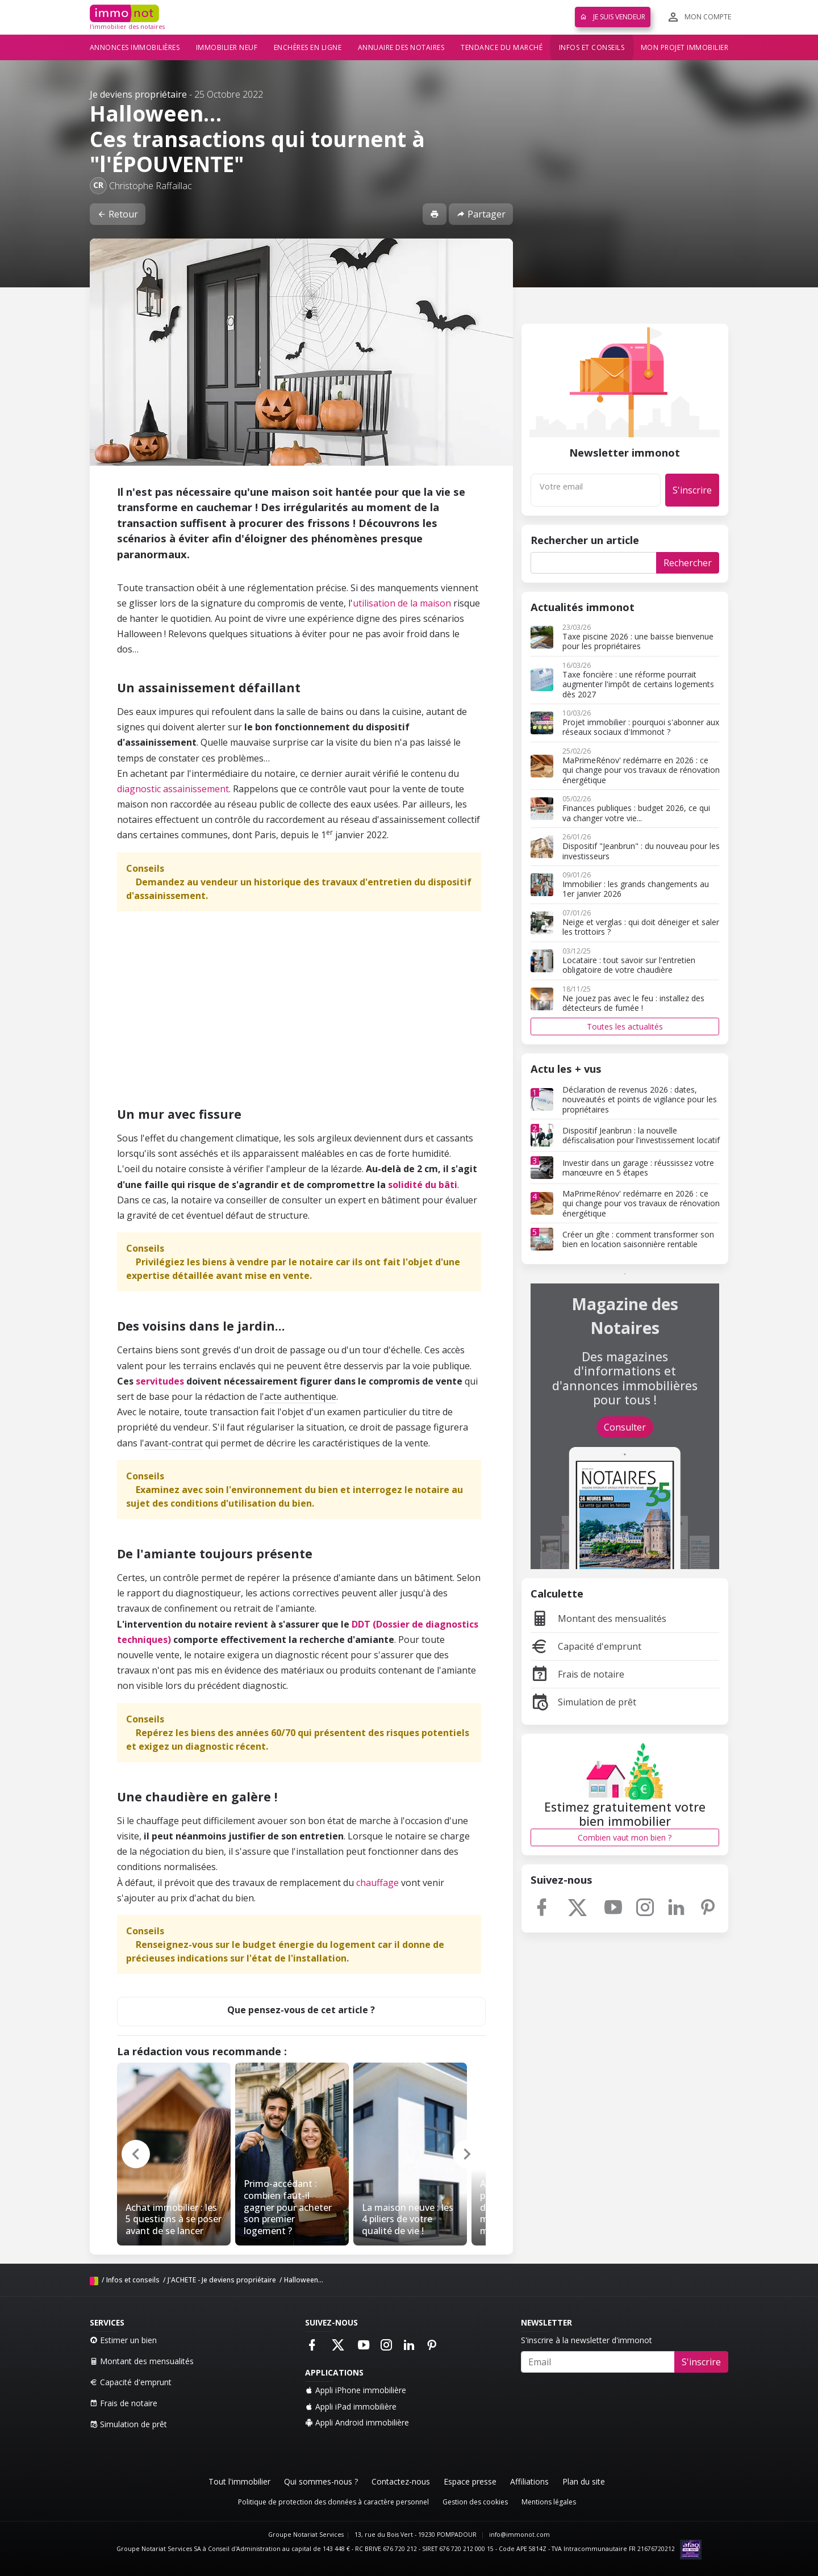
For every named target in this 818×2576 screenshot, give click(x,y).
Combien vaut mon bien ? (624, 1837)
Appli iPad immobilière (351, 2406)
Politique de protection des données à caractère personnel (333, 2502)
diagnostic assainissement (173, 789)
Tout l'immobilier (239, 2481)
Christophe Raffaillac (150, 185)
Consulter (625, 1427)
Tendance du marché (501, 47)
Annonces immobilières (135, 47)
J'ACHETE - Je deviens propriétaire (222, 2280)
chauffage (377, 1882)
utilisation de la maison (402, 603)
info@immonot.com (519, 2535)
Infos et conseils (592, 47)
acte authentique (300, 1396)
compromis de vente (300, 603)
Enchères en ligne (308, 47)
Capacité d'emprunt (586, 1646)
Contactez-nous (401, 2481)
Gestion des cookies (475, 2502)
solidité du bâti (422, 1184)
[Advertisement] (301, 1013)
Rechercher (687, 563)
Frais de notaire (577, 1674)
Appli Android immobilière (357, 2422)
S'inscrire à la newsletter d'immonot (586, 2340)
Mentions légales (548, 2502)
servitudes (160, 1381)
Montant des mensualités (598, 1618)
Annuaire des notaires (401, 47)
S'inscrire (692, 490)
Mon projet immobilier (685, 47)
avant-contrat (173, 1443)
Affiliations (529, 2481)
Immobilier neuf (227, 47)
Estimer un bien (123, 2340)
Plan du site (583, 2481)
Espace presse (470, 2481)
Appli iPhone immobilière (355, 2390)
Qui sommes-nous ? (321, 2481)
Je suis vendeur (612, 17)
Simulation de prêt (583, 1702)
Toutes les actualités (625, 1026)
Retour (117, 214)
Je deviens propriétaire (138, 94)
